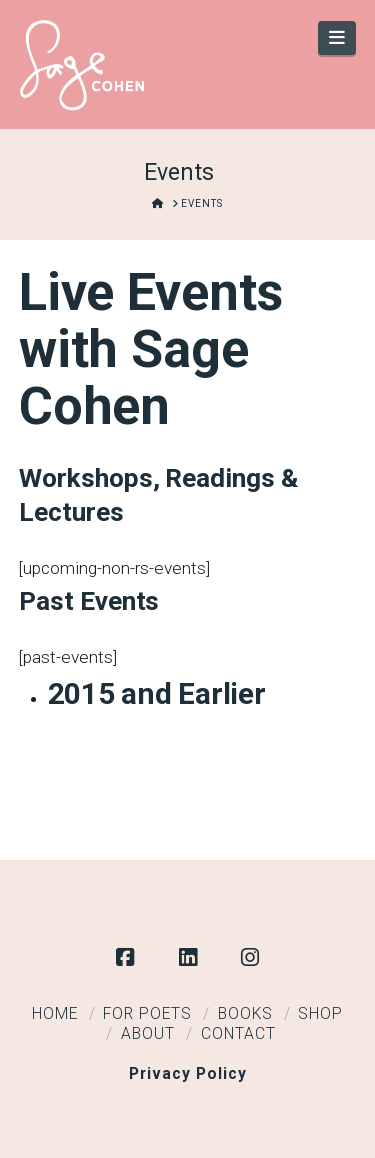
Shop (320, 1014)
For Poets (147, 1014)
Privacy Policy (188, 1074)
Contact (238, 1034)
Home (55, 1014)
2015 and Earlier (157, 693)
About (148, 1034)
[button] (337, 38)
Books (245, 1014)
